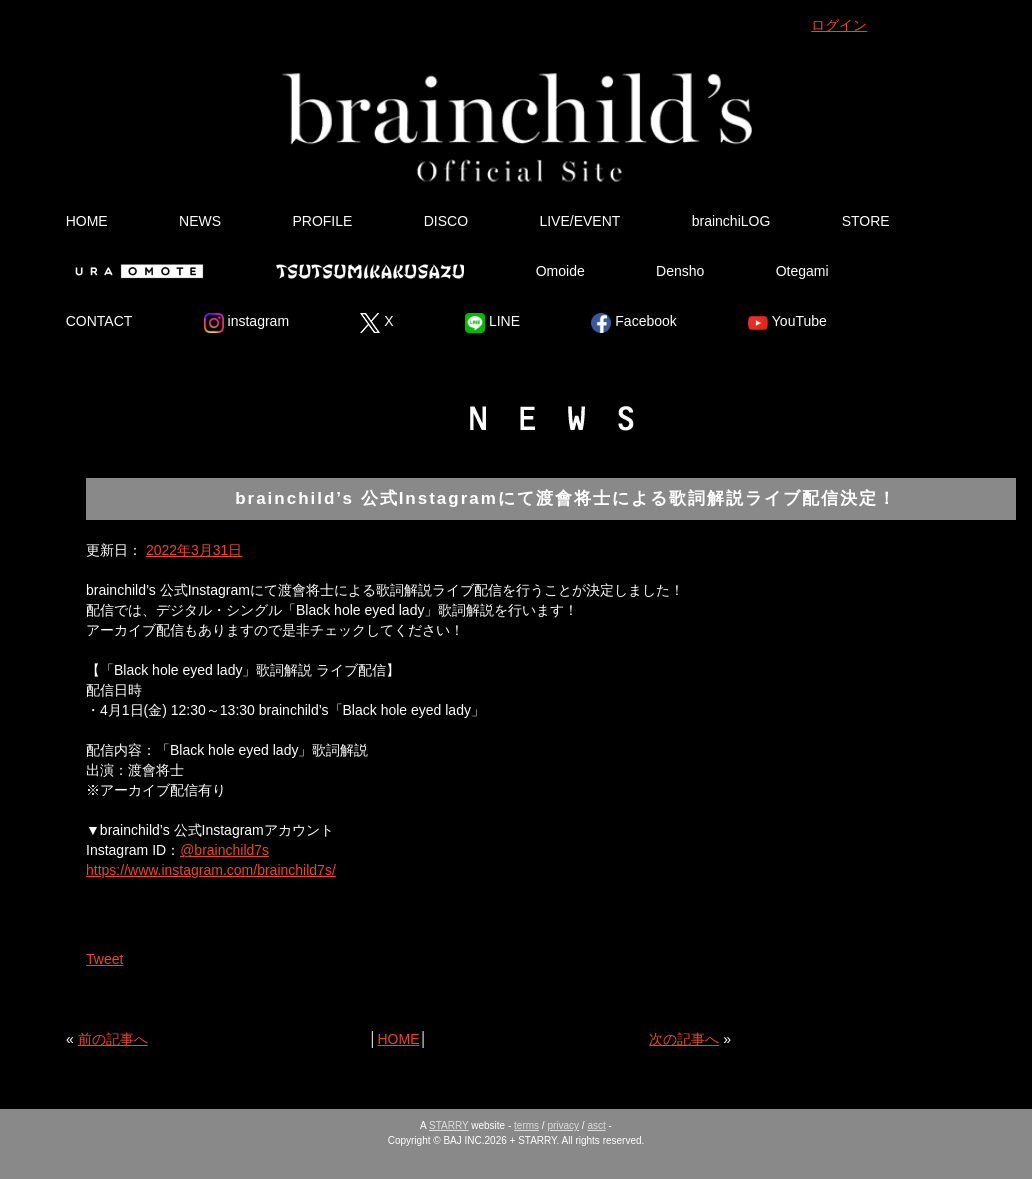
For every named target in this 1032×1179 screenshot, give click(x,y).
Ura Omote (135, 271)
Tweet (104, 959)
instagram (246, 323)
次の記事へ (684, 1039)
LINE (492, 323)
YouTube (787, 323)
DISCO (446, 221)
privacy (563, 1125)
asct (596, 1125)
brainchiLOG (731, 221)
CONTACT (99, 321)
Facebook (633, 323)
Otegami (802, 271)
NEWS (200, 221)
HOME (87, 221)
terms (526, 1125)
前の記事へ (113, 1039)
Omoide (560, 271)
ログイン (839, 25)
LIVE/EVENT (579, 221)
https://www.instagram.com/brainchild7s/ (211, 870)
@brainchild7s (224, 850)
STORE (866, 221)
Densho (680, 271)
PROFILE (322, 221)
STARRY (448, 1125)
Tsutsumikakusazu (370, 271)
